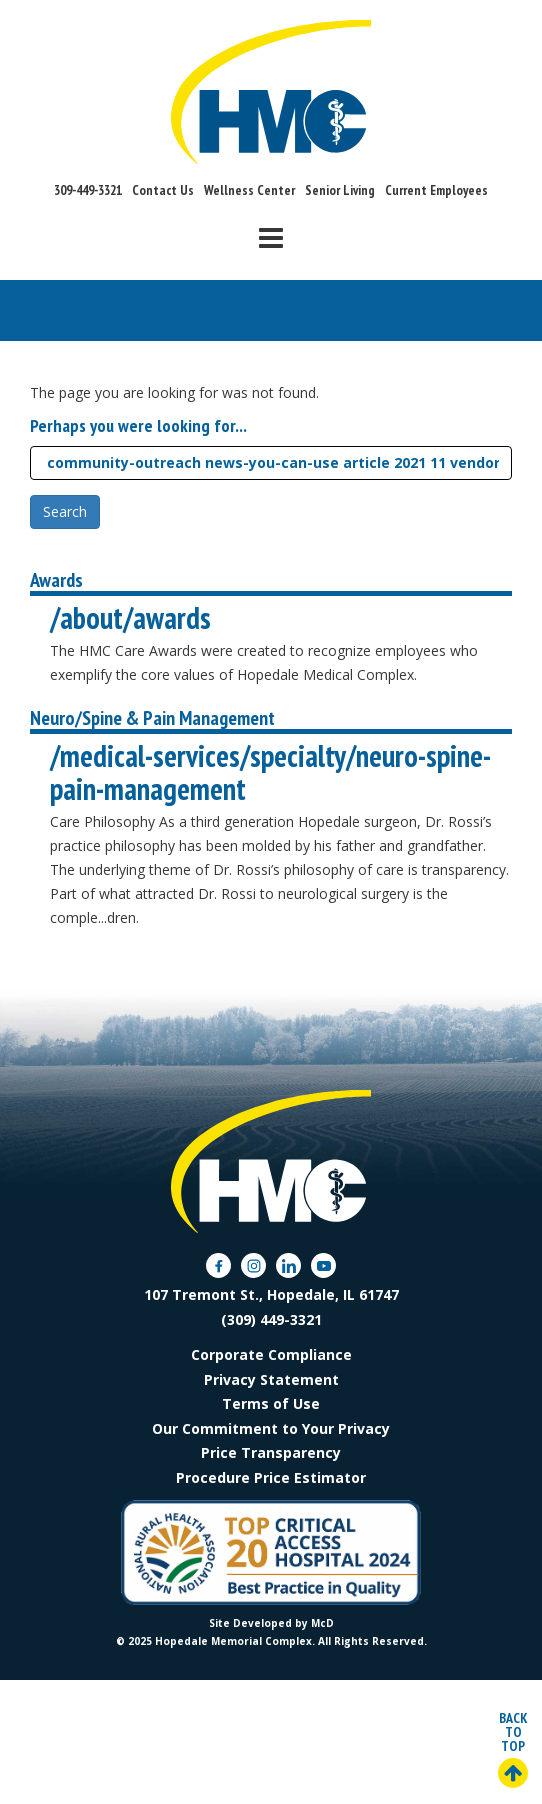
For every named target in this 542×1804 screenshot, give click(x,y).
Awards (56, 580)
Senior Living (340, 190)
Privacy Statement (271, 1379)
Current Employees (436, 190)
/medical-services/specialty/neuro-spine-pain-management (270, 772)
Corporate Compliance (271, 1354)
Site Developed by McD (271, 1623)
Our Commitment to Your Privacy (271, 1428)
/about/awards (130, 617)
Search (65, 511)
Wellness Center (249, 190)
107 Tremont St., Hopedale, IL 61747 (271, 1294)
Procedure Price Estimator (271, 1477)
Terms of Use (271, 1403)
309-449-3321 (88, 190)
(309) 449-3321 (271, 1319)
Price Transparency (271, 1452)
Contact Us (163, 190)
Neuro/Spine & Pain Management (152, 718)
